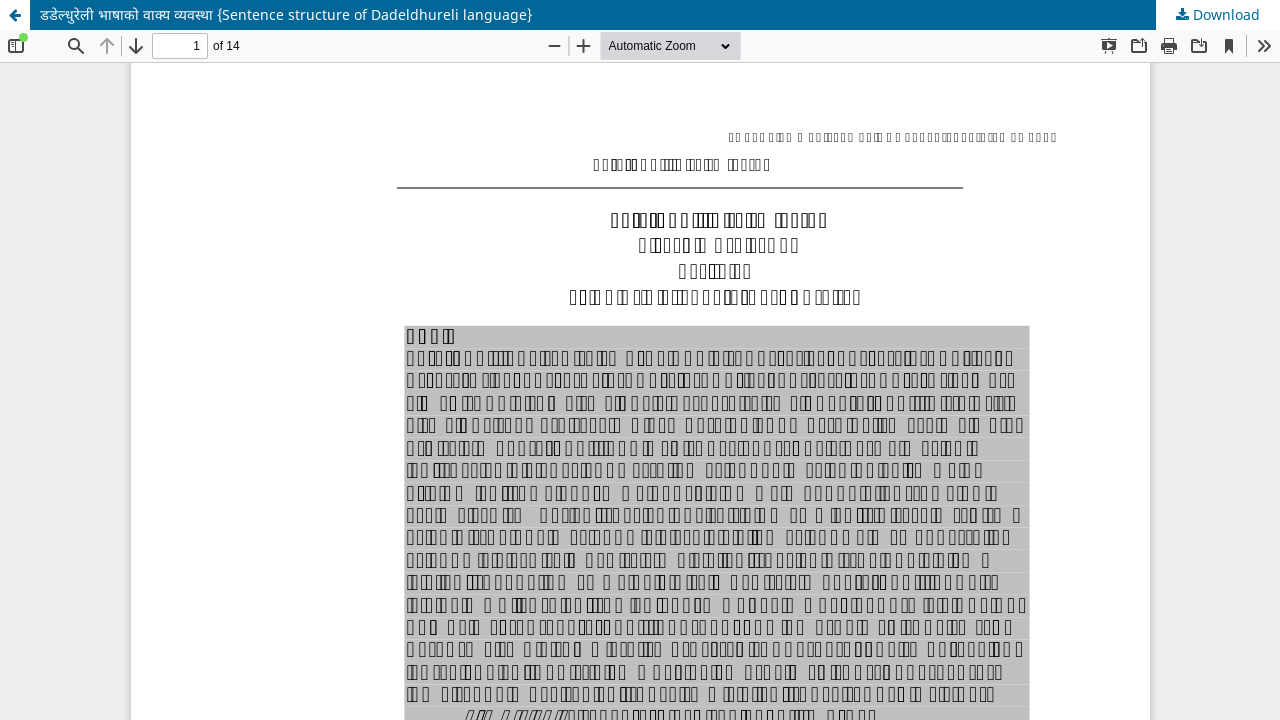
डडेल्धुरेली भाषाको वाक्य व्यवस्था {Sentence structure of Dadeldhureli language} (286, 14)
